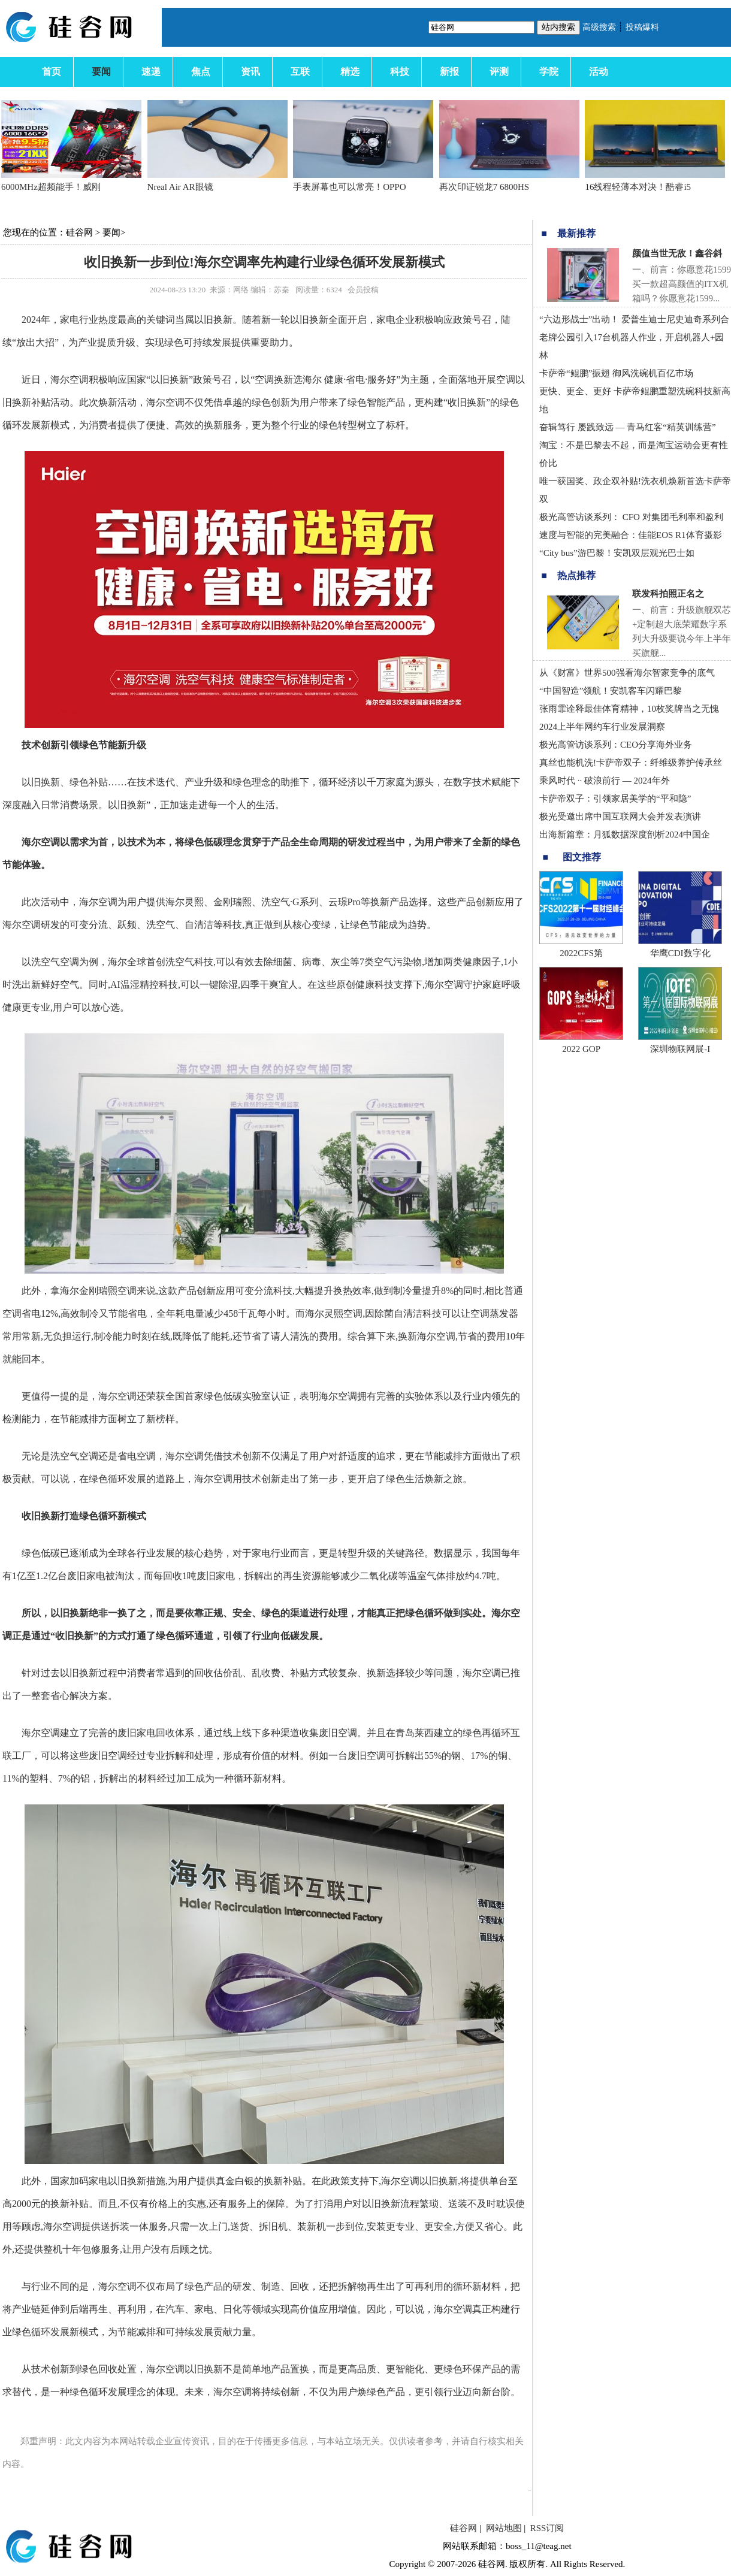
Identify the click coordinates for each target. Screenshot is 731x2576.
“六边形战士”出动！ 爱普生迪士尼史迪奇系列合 (634, 319)
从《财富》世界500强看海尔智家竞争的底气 (627, 673)
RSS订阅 (547, 2528)
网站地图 (504, 2528)
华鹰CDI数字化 (680, 953)
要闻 (111, 232)
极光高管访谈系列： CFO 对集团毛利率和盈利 (631, 517)
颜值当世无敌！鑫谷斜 (677, 253)
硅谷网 (79, 232)
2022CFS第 (581, 953)
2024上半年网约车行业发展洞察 (602, 726)
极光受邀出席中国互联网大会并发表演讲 (620, 816)
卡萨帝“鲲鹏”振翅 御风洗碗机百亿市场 (616, 373)
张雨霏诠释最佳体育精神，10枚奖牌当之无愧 (629, 708)
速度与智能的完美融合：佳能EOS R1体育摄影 (630, 535)
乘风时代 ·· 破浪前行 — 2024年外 (604, 780)
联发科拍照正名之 (668, 593)
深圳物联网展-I (680, 1049)
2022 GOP (581, 1049)
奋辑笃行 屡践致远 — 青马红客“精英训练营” (627, 427)
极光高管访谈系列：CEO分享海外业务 (615, 744)
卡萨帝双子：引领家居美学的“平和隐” (615, 798)
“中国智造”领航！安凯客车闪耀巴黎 (610, 691)
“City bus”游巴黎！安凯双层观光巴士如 (616, 553)
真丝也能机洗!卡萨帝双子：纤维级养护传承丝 (630, 762)
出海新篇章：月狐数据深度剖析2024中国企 (624, 834)
